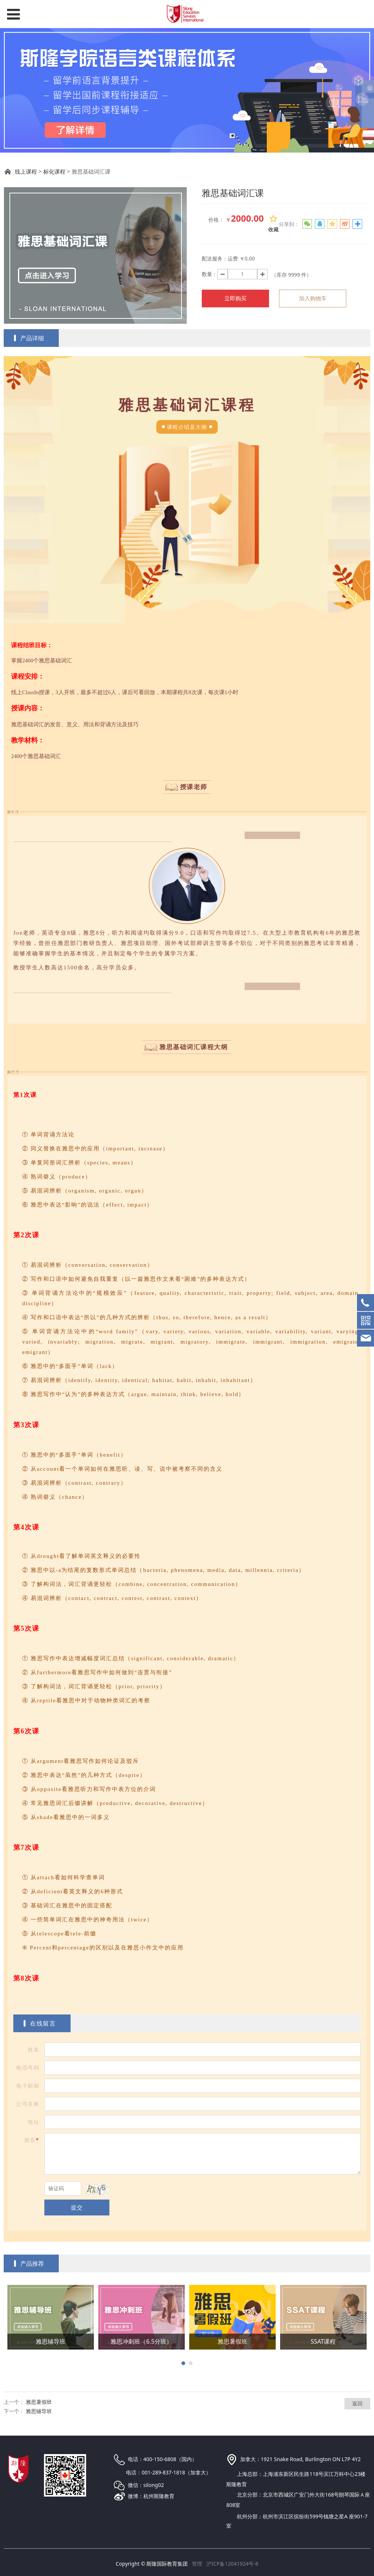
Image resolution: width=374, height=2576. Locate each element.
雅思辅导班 (39, 2411)
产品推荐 (32, 2263)
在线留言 (43, 2023)
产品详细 (32, 338)
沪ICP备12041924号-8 (232, 2563)
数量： (209, 273)
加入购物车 (313, 298)
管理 (197, 2563)
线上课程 (26, 171)
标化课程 (54, 171)
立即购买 (235, 298)
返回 (357, 2403)
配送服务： (215, 258)
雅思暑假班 (39, 2401)
